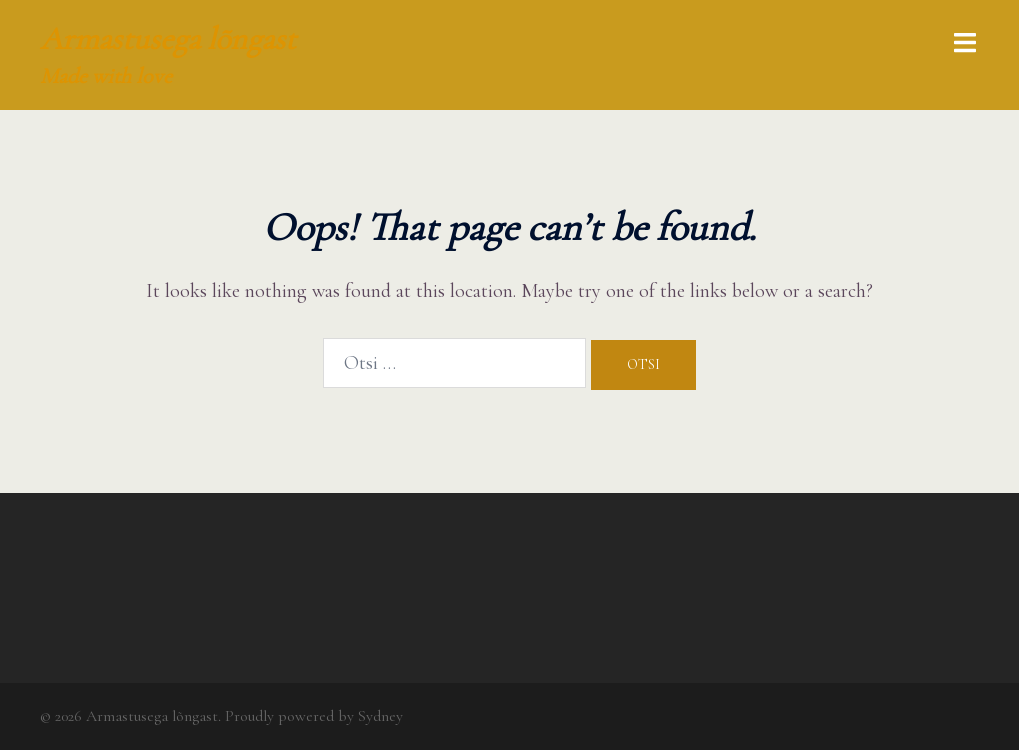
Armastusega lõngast (168, 38)
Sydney (380, 716)
